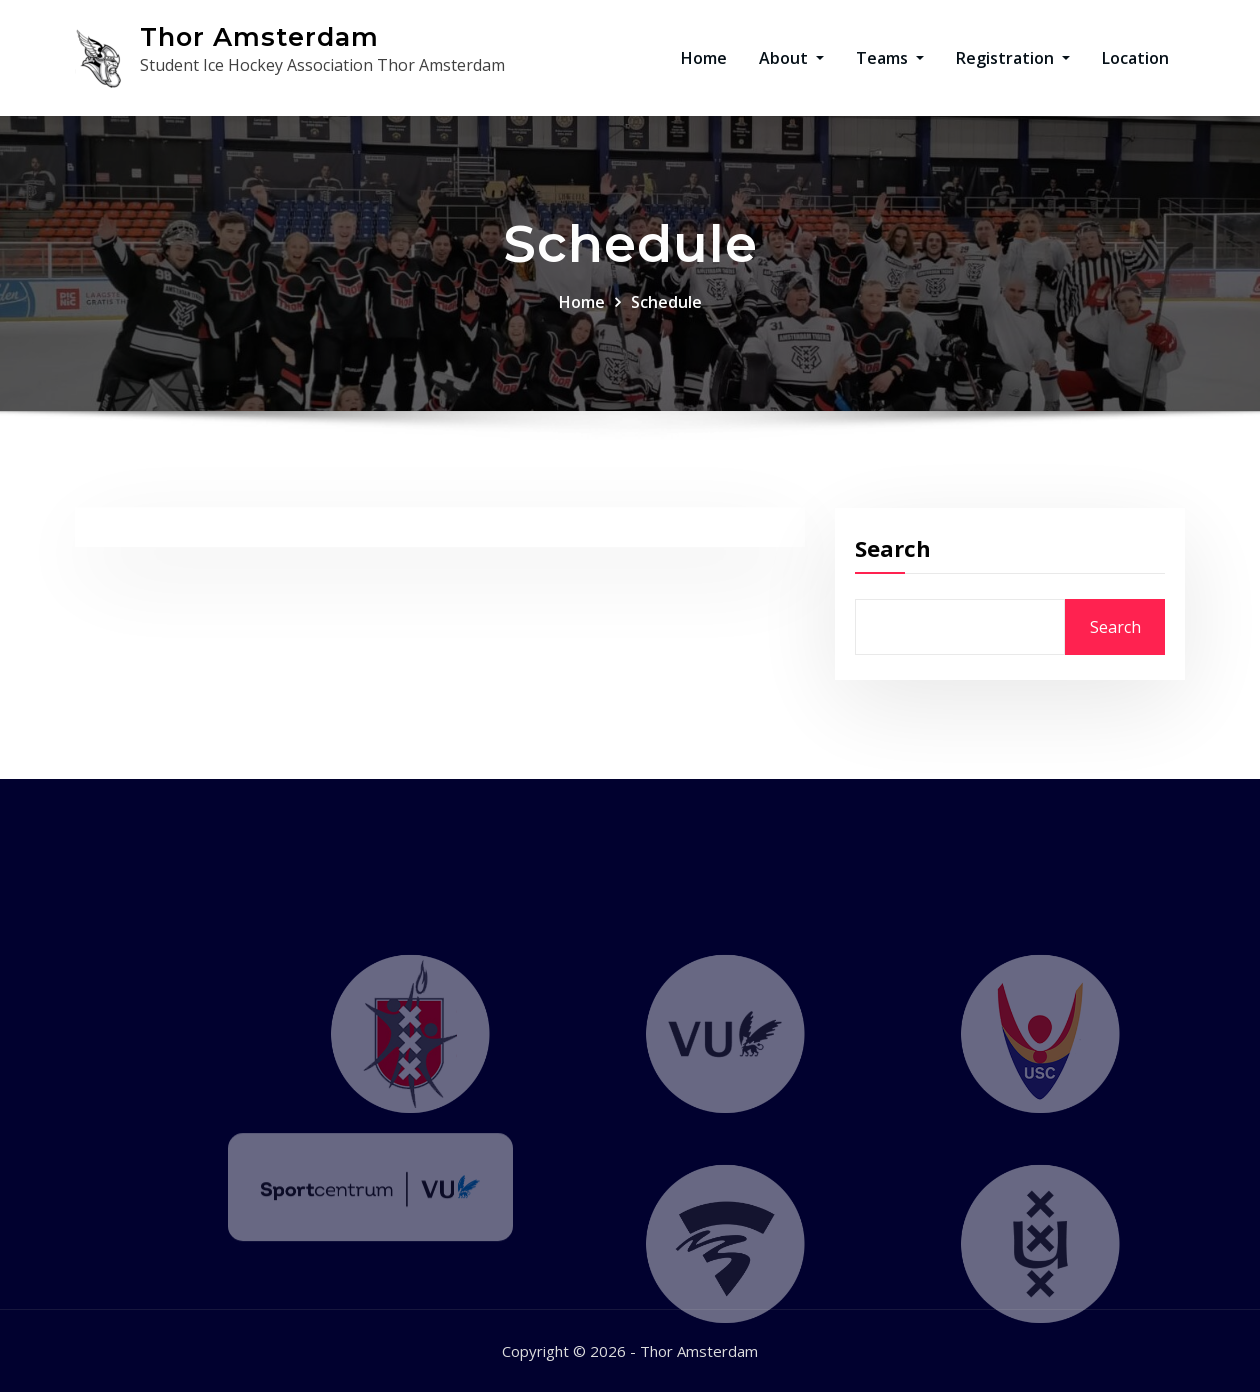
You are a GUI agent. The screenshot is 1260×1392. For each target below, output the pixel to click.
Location (1135, 58)
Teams (890, 58)
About (791, 58)
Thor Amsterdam (259, 36)
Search (893, 565)
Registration (1013, 58)
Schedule (666, 311)
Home (704, 58)
